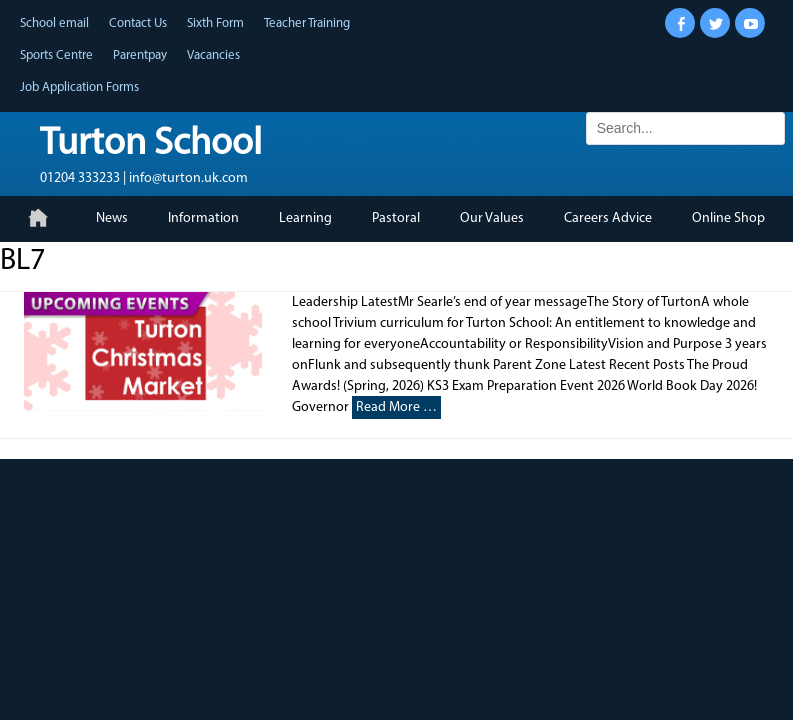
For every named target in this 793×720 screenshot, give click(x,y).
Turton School (151, 144)
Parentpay (140, 55)
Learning (305, 218)
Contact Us (138, 23)
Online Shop (728, 218)
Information (203, 218)
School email (54, 23)
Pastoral (396, 218)
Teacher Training (307, 23)
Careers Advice (608, 218)
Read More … (396, 407)
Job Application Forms (79, 87)
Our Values (492, 218)
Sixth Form (215, 23)
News (112, 218)
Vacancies (213, 55)
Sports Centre (56, 55)
